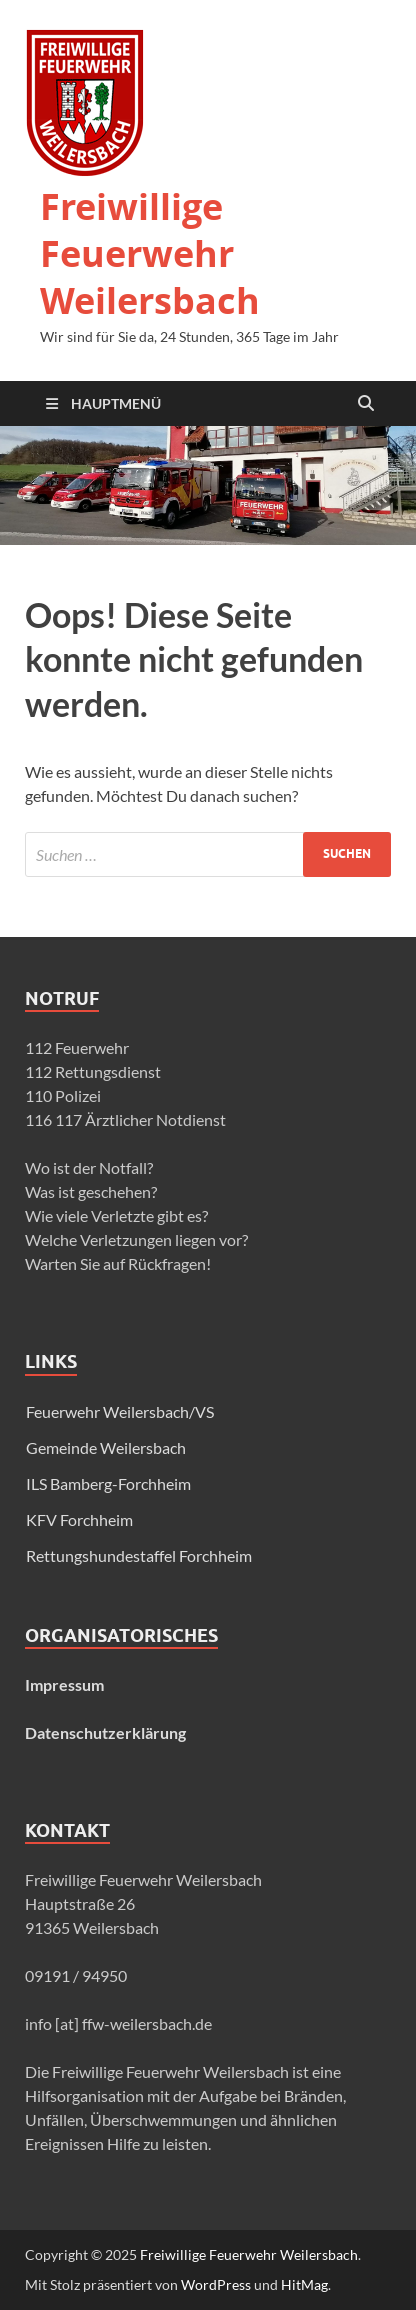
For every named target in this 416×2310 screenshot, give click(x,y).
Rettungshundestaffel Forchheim (139, 1555)
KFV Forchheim (79, 1519)
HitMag (304, 2284)
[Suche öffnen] (366, 404)
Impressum (64, 1684)
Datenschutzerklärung (105, 1732)
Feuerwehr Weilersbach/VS (120, 1411)
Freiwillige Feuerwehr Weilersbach (150, 253)
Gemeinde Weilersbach (106, 1447)
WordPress (216, 2284)
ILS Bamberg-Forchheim (108, 1483)
